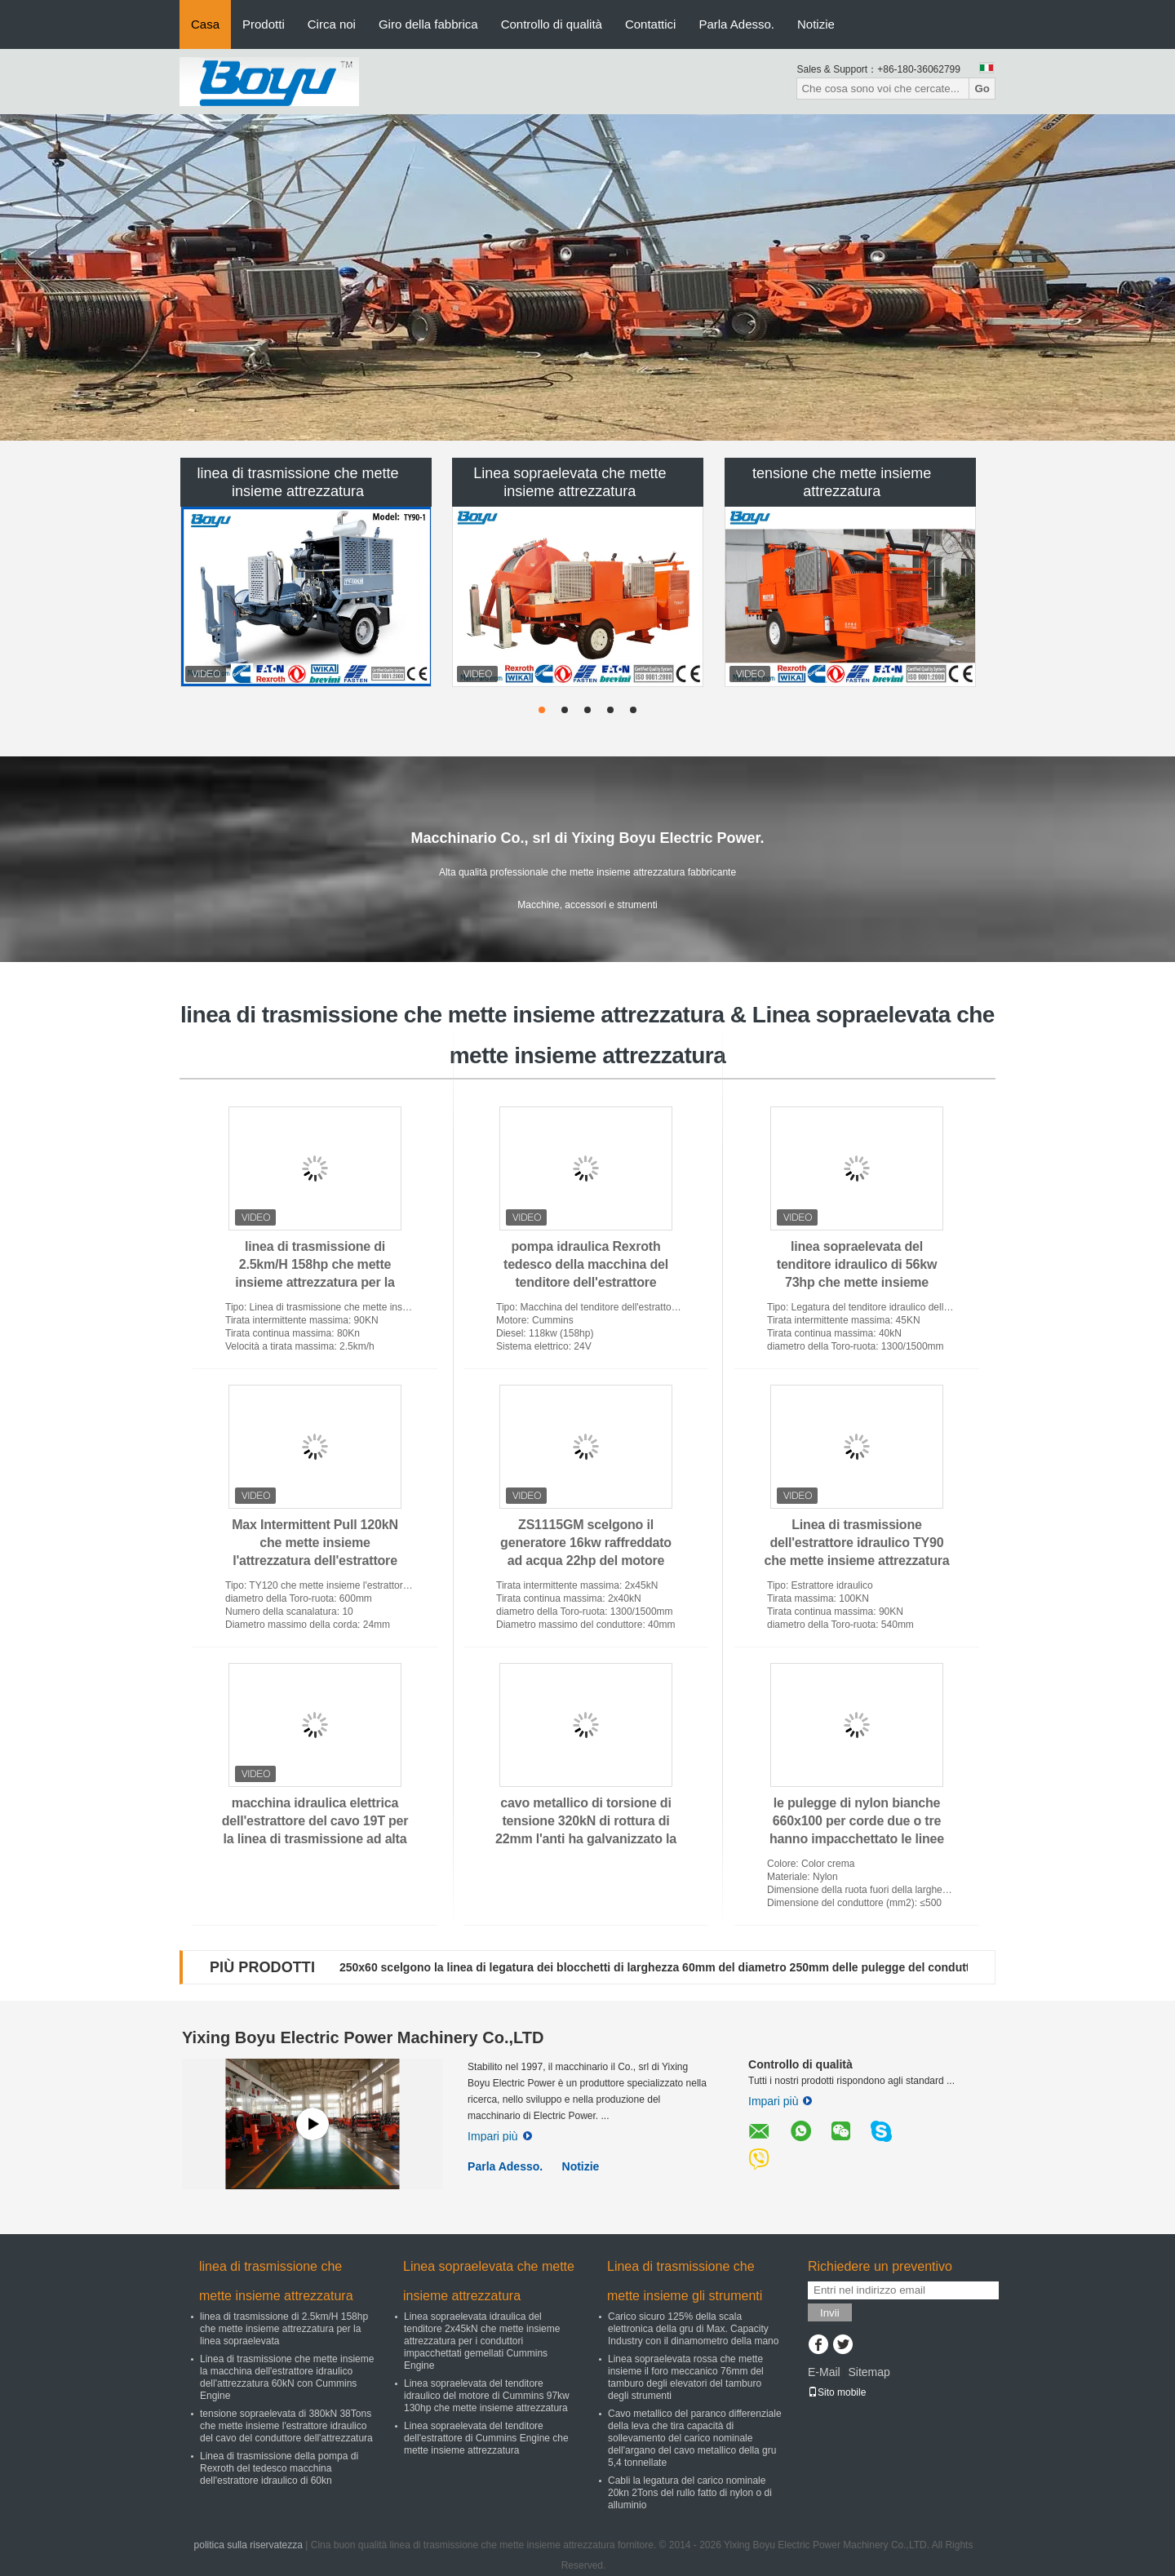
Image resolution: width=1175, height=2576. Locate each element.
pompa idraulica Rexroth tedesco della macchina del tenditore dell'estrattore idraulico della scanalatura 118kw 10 (585, 1282)
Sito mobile (837, 2392)
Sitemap (868, 2372)
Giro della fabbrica (428, 24)
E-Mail (824, 2372)
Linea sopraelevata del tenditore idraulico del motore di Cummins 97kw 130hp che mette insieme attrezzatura (487, 2396)
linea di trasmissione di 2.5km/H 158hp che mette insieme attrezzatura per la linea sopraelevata (284, 2329)
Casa (205, 24)
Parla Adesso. (736, 24)
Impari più (499, 2136)
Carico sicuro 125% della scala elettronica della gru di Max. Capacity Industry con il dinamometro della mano (693, 2329)
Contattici (650, 24)
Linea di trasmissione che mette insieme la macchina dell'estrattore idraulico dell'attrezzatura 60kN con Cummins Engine (287, 2377)
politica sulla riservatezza (248, 2545)
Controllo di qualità (551, 24)
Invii (830, 2313)
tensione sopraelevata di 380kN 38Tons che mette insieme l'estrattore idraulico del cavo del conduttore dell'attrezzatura (286, 2426)
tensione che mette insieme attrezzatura (841, 482)
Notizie (816, 24)
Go (982, 88)
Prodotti (263, 24)
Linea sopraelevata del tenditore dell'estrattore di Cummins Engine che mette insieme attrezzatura (486, 2438)
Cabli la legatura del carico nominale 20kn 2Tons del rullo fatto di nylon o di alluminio (690, 2493)
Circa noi (332, 24)
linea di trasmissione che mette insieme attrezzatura (297, 482)
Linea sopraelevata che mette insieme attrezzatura (569, 482)
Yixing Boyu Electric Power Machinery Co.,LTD (362, 2037)
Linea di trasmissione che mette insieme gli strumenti (684, 2281)
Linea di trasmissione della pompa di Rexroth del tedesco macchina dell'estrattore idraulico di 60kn (279, 2468)
